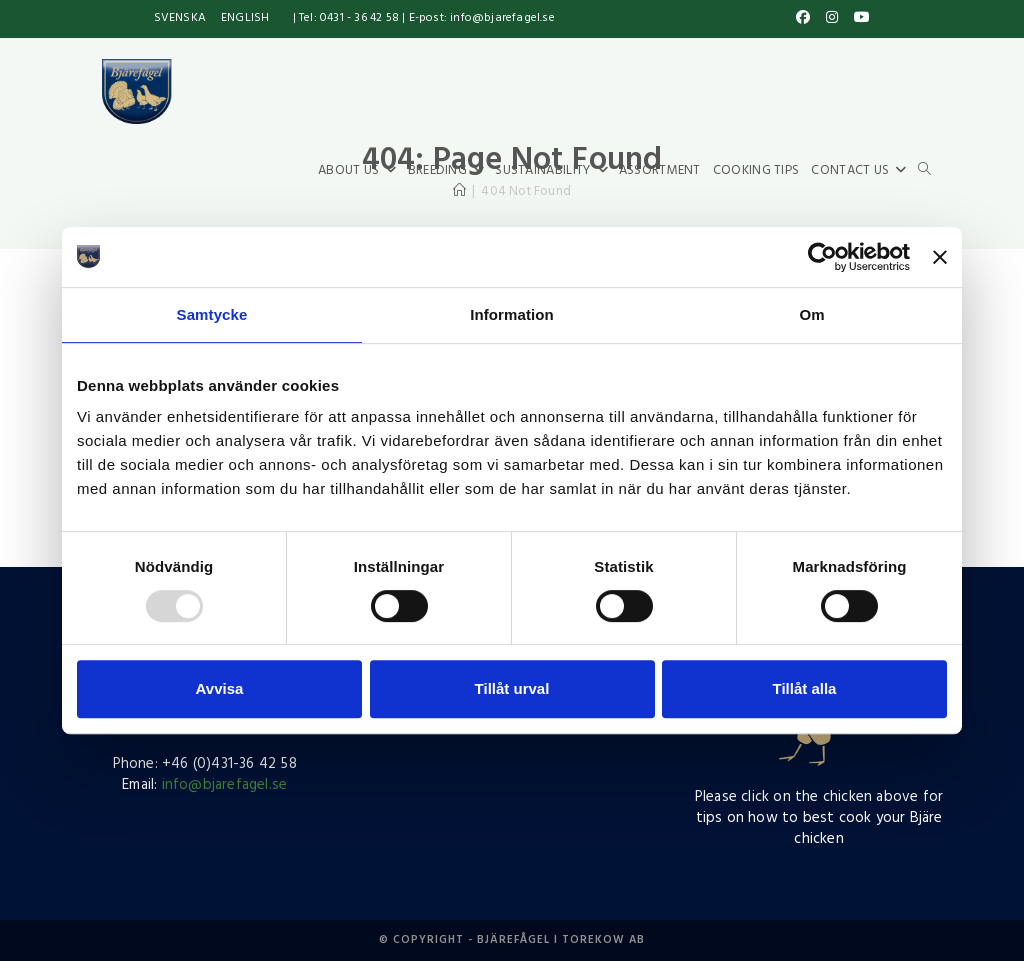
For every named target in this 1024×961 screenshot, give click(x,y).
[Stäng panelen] (940, 257)
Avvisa (220, 688)
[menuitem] (180, 19)
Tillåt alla (805, 688)
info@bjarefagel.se (225, 785)
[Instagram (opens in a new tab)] (832, 19)
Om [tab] (811, 314)
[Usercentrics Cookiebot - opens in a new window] (822, 257)
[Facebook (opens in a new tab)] (803, 19)
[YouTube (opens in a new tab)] (859, 19)
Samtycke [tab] (212, 314)
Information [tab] (512, 314)
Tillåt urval (512, 688)
